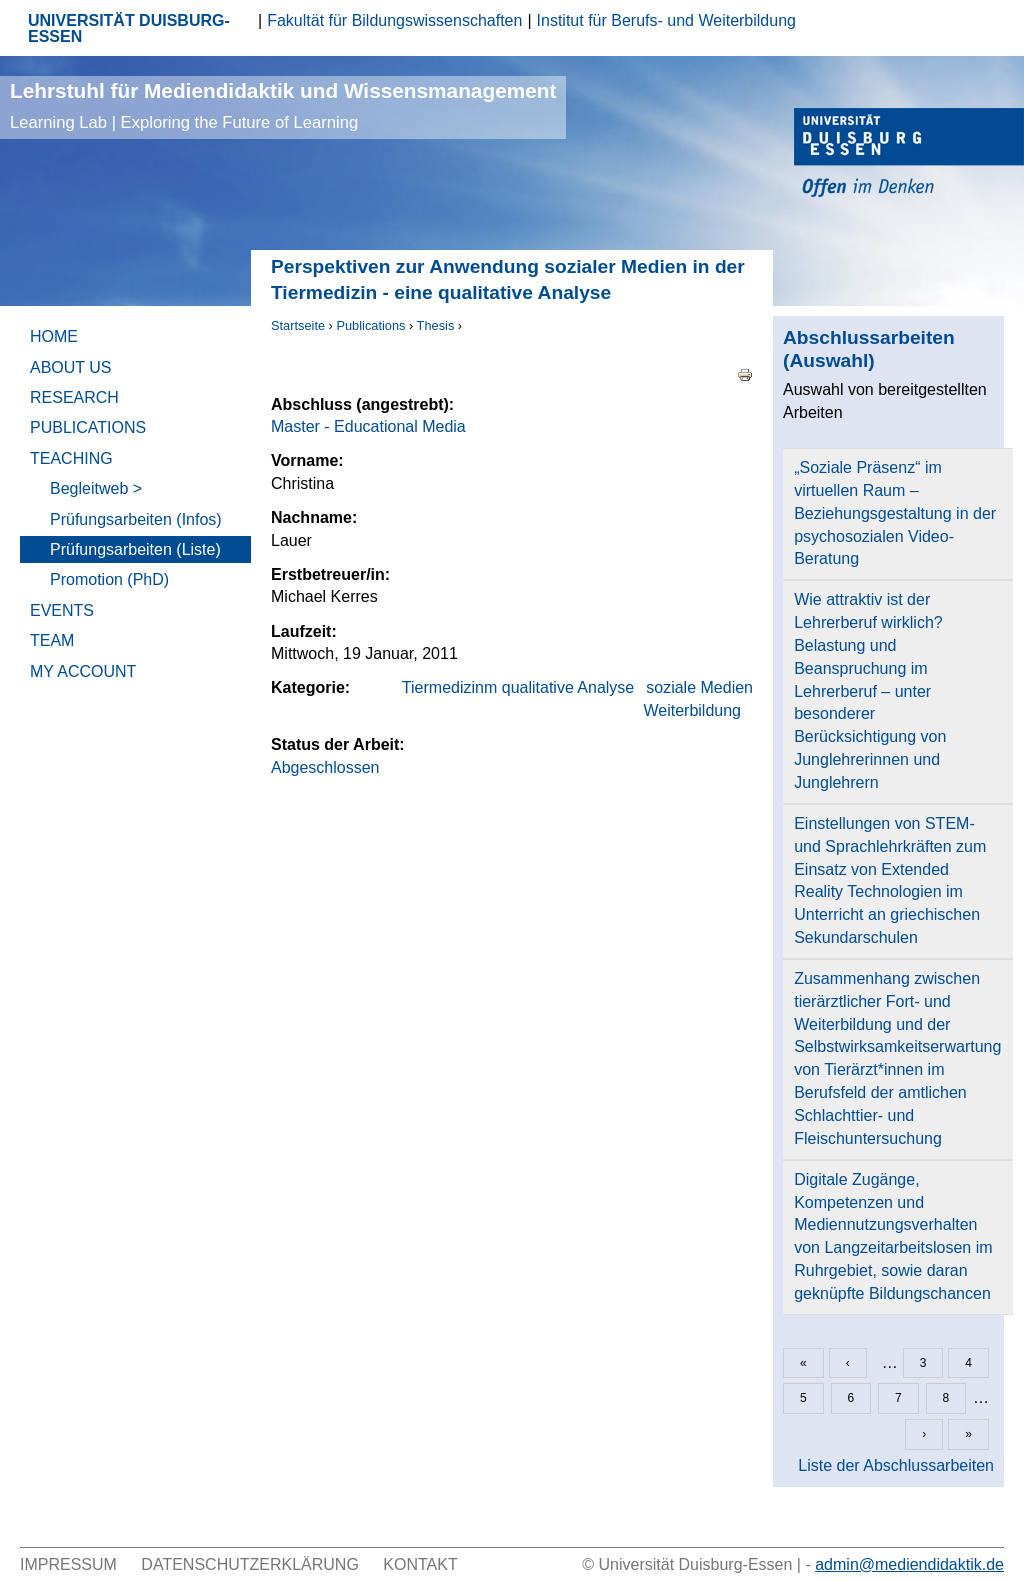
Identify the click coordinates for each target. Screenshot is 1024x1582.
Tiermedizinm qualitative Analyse (518, 687)
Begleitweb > (96, 488)
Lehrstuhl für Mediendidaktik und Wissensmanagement (283, 105)
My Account (83, 671)
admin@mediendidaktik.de (909, 1564)
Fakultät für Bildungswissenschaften (394, 20)
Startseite (298, 325)
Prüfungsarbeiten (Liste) (135, 549)
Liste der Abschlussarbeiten (896, 1465)
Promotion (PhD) (109, 579)
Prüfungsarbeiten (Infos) (136, 519)
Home (54, 336)
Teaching (71, 458)
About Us (71, 367)
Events (62, 610)
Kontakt (420, 1564)
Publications (370, 325)
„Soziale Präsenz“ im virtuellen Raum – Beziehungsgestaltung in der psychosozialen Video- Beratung (895, 513)
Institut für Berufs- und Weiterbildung (666, 20)
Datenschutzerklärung (250, 1564)
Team (52, 640)
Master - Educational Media (368, 426)
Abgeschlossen (325, 767)
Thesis (436, 325)
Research (74, 397)
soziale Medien (699, 687)
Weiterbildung (692, 710)
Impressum (68, 1564)
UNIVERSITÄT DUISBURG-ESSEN (129, 28)
